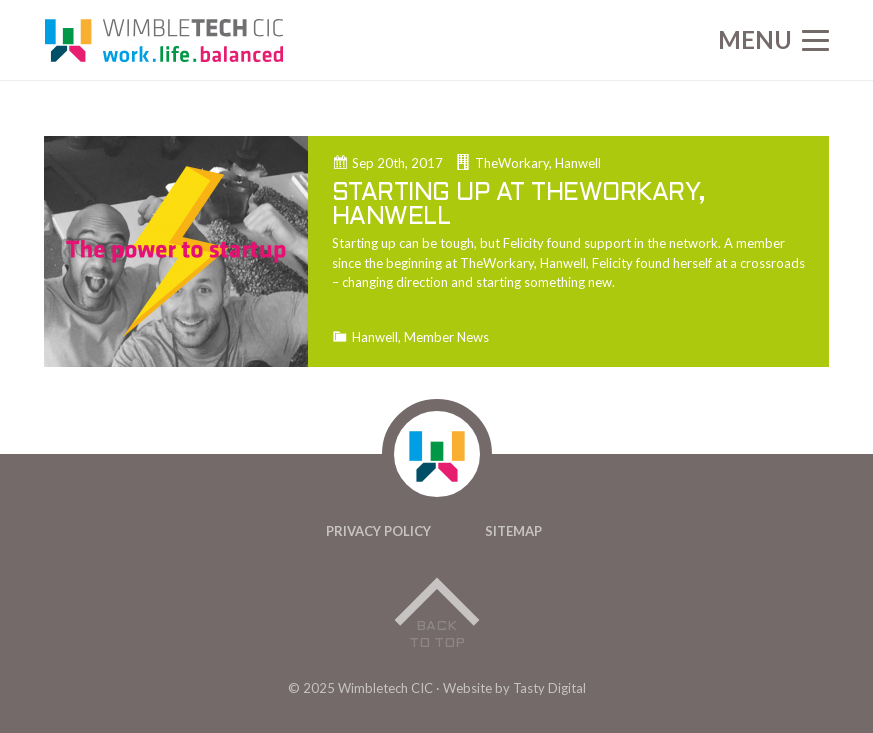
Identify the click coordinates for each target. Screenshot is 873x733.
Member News (446, 337)
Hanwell (375, 337)
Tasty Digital (549, 688)
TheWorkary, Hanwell (538, 163)
